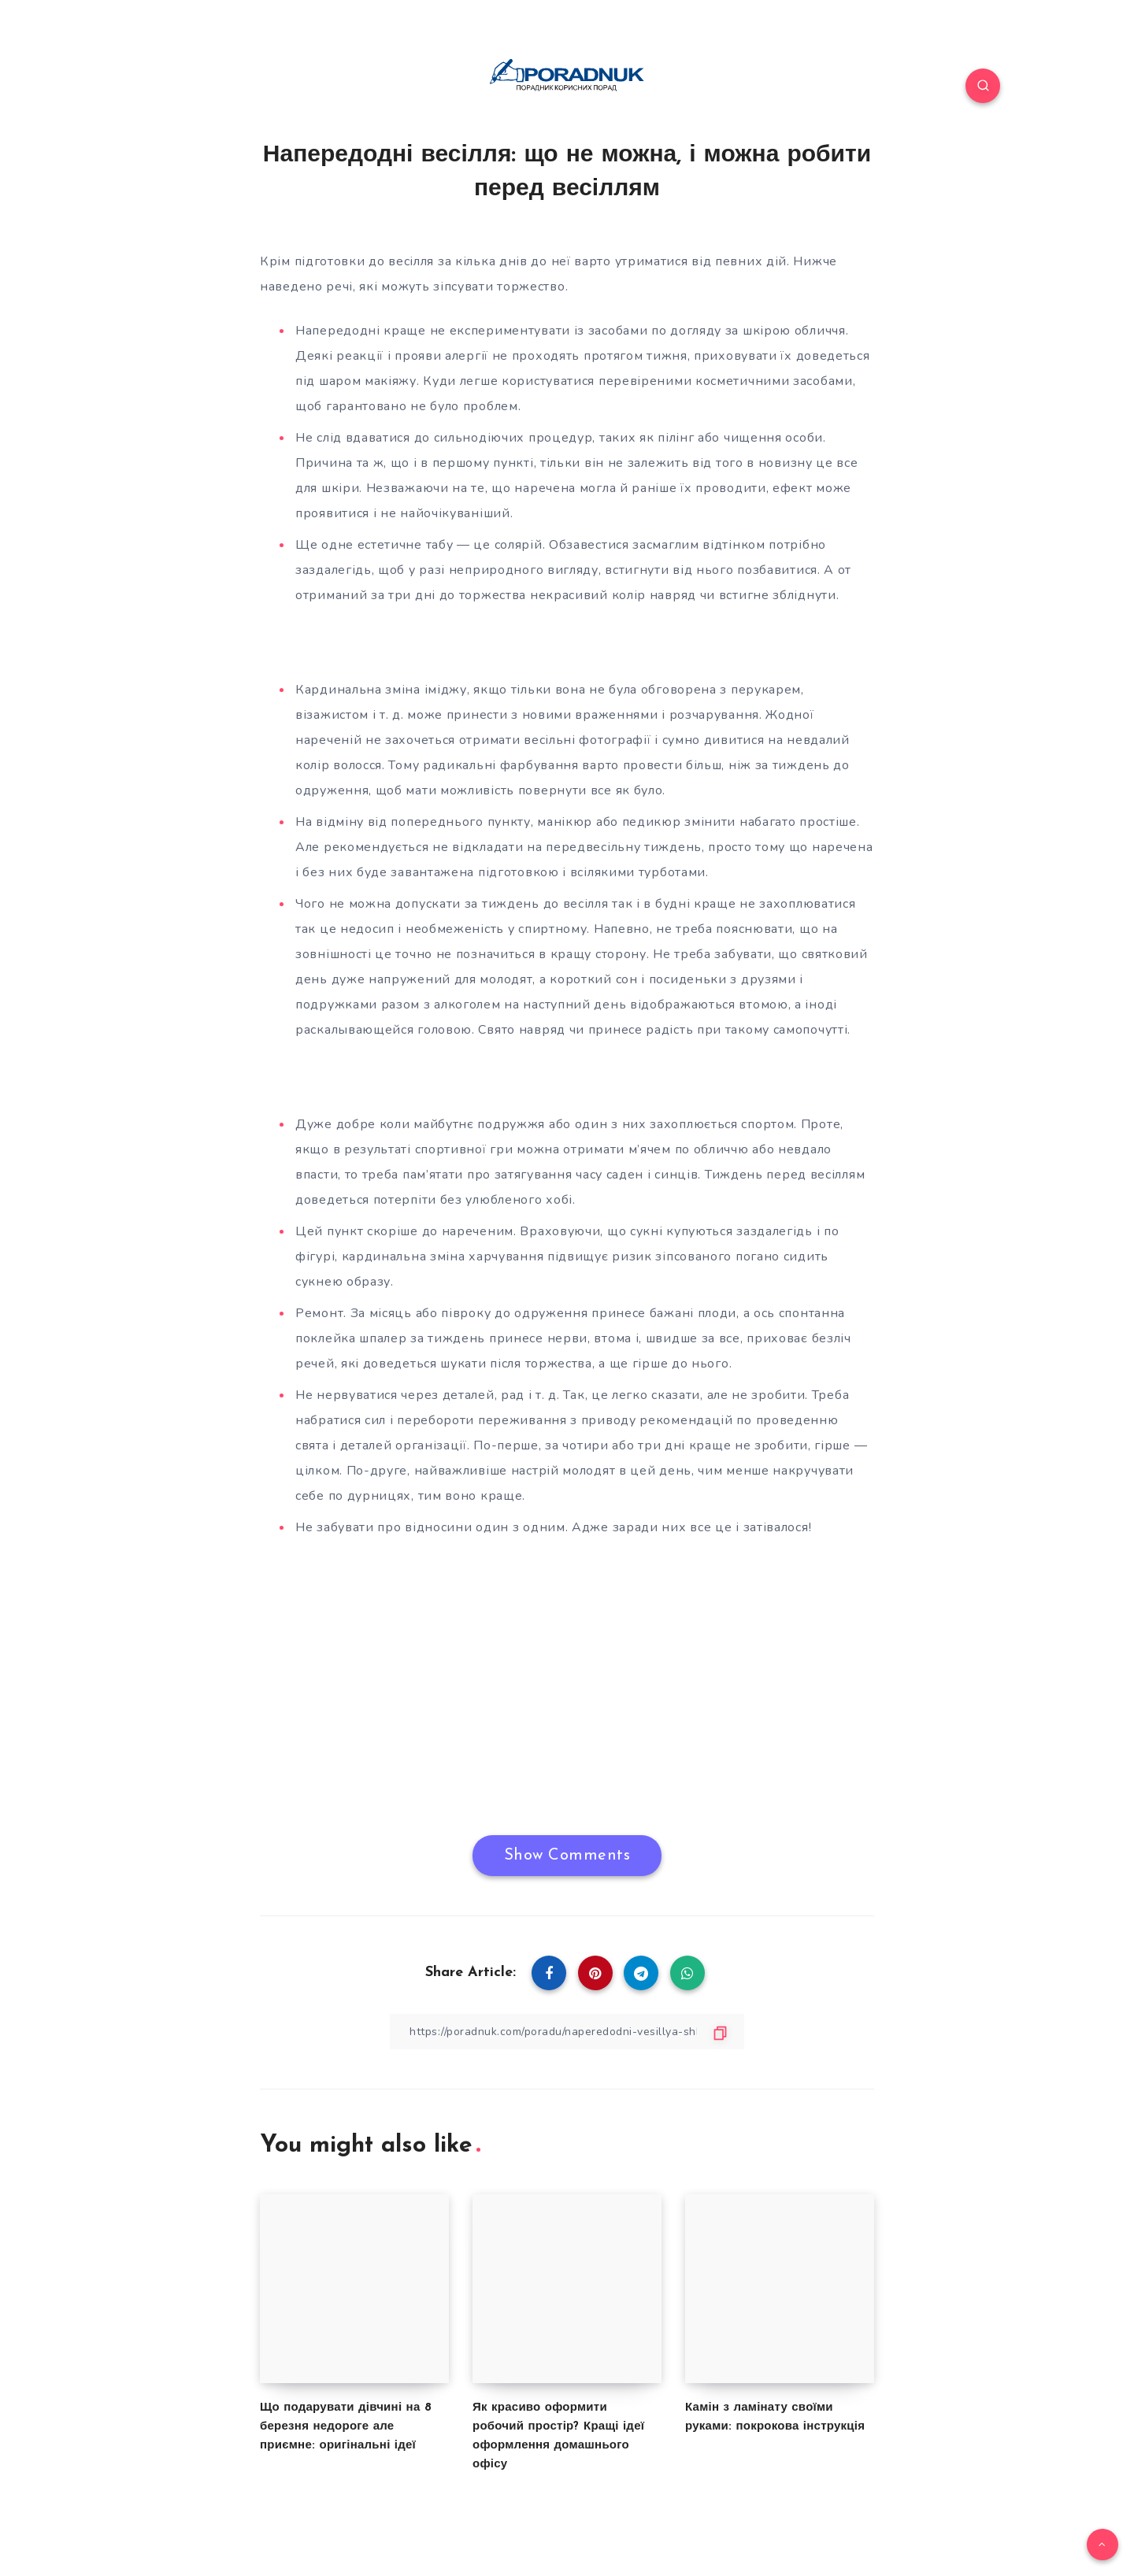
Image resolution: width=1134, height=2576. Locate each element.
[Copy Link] (567, 2031)
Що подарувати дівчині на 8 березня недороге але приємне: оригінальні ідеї (346, 2427)
